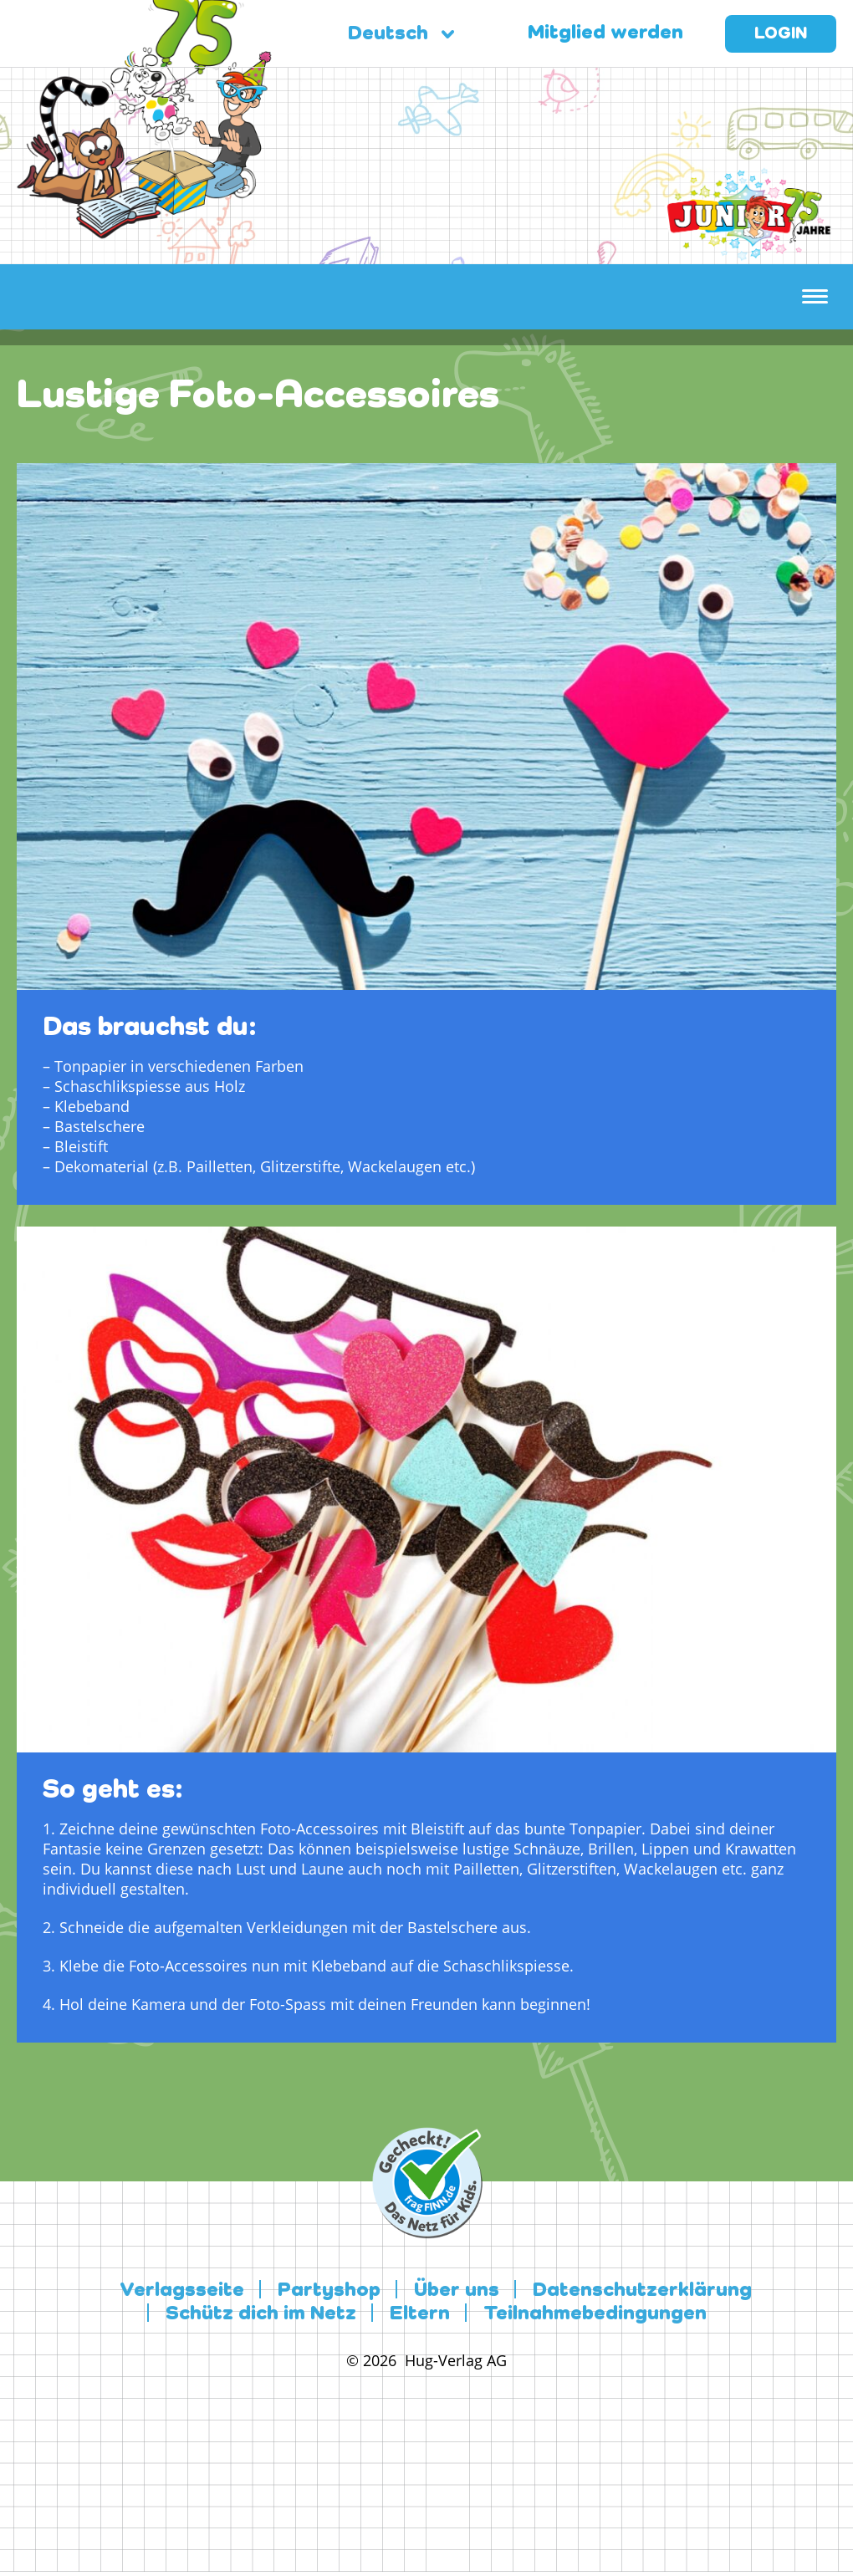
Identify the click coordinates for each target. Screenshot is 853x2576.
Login (780, 34)
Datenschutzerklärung (642, 2291)
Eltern (420, 2314)
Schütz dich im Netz (261, 2314)
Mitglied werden (605, 33)
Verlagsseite (182, 2291)
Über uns (456, 2291)
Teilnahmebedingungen (595, 2314)
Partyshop (329, 2291)
